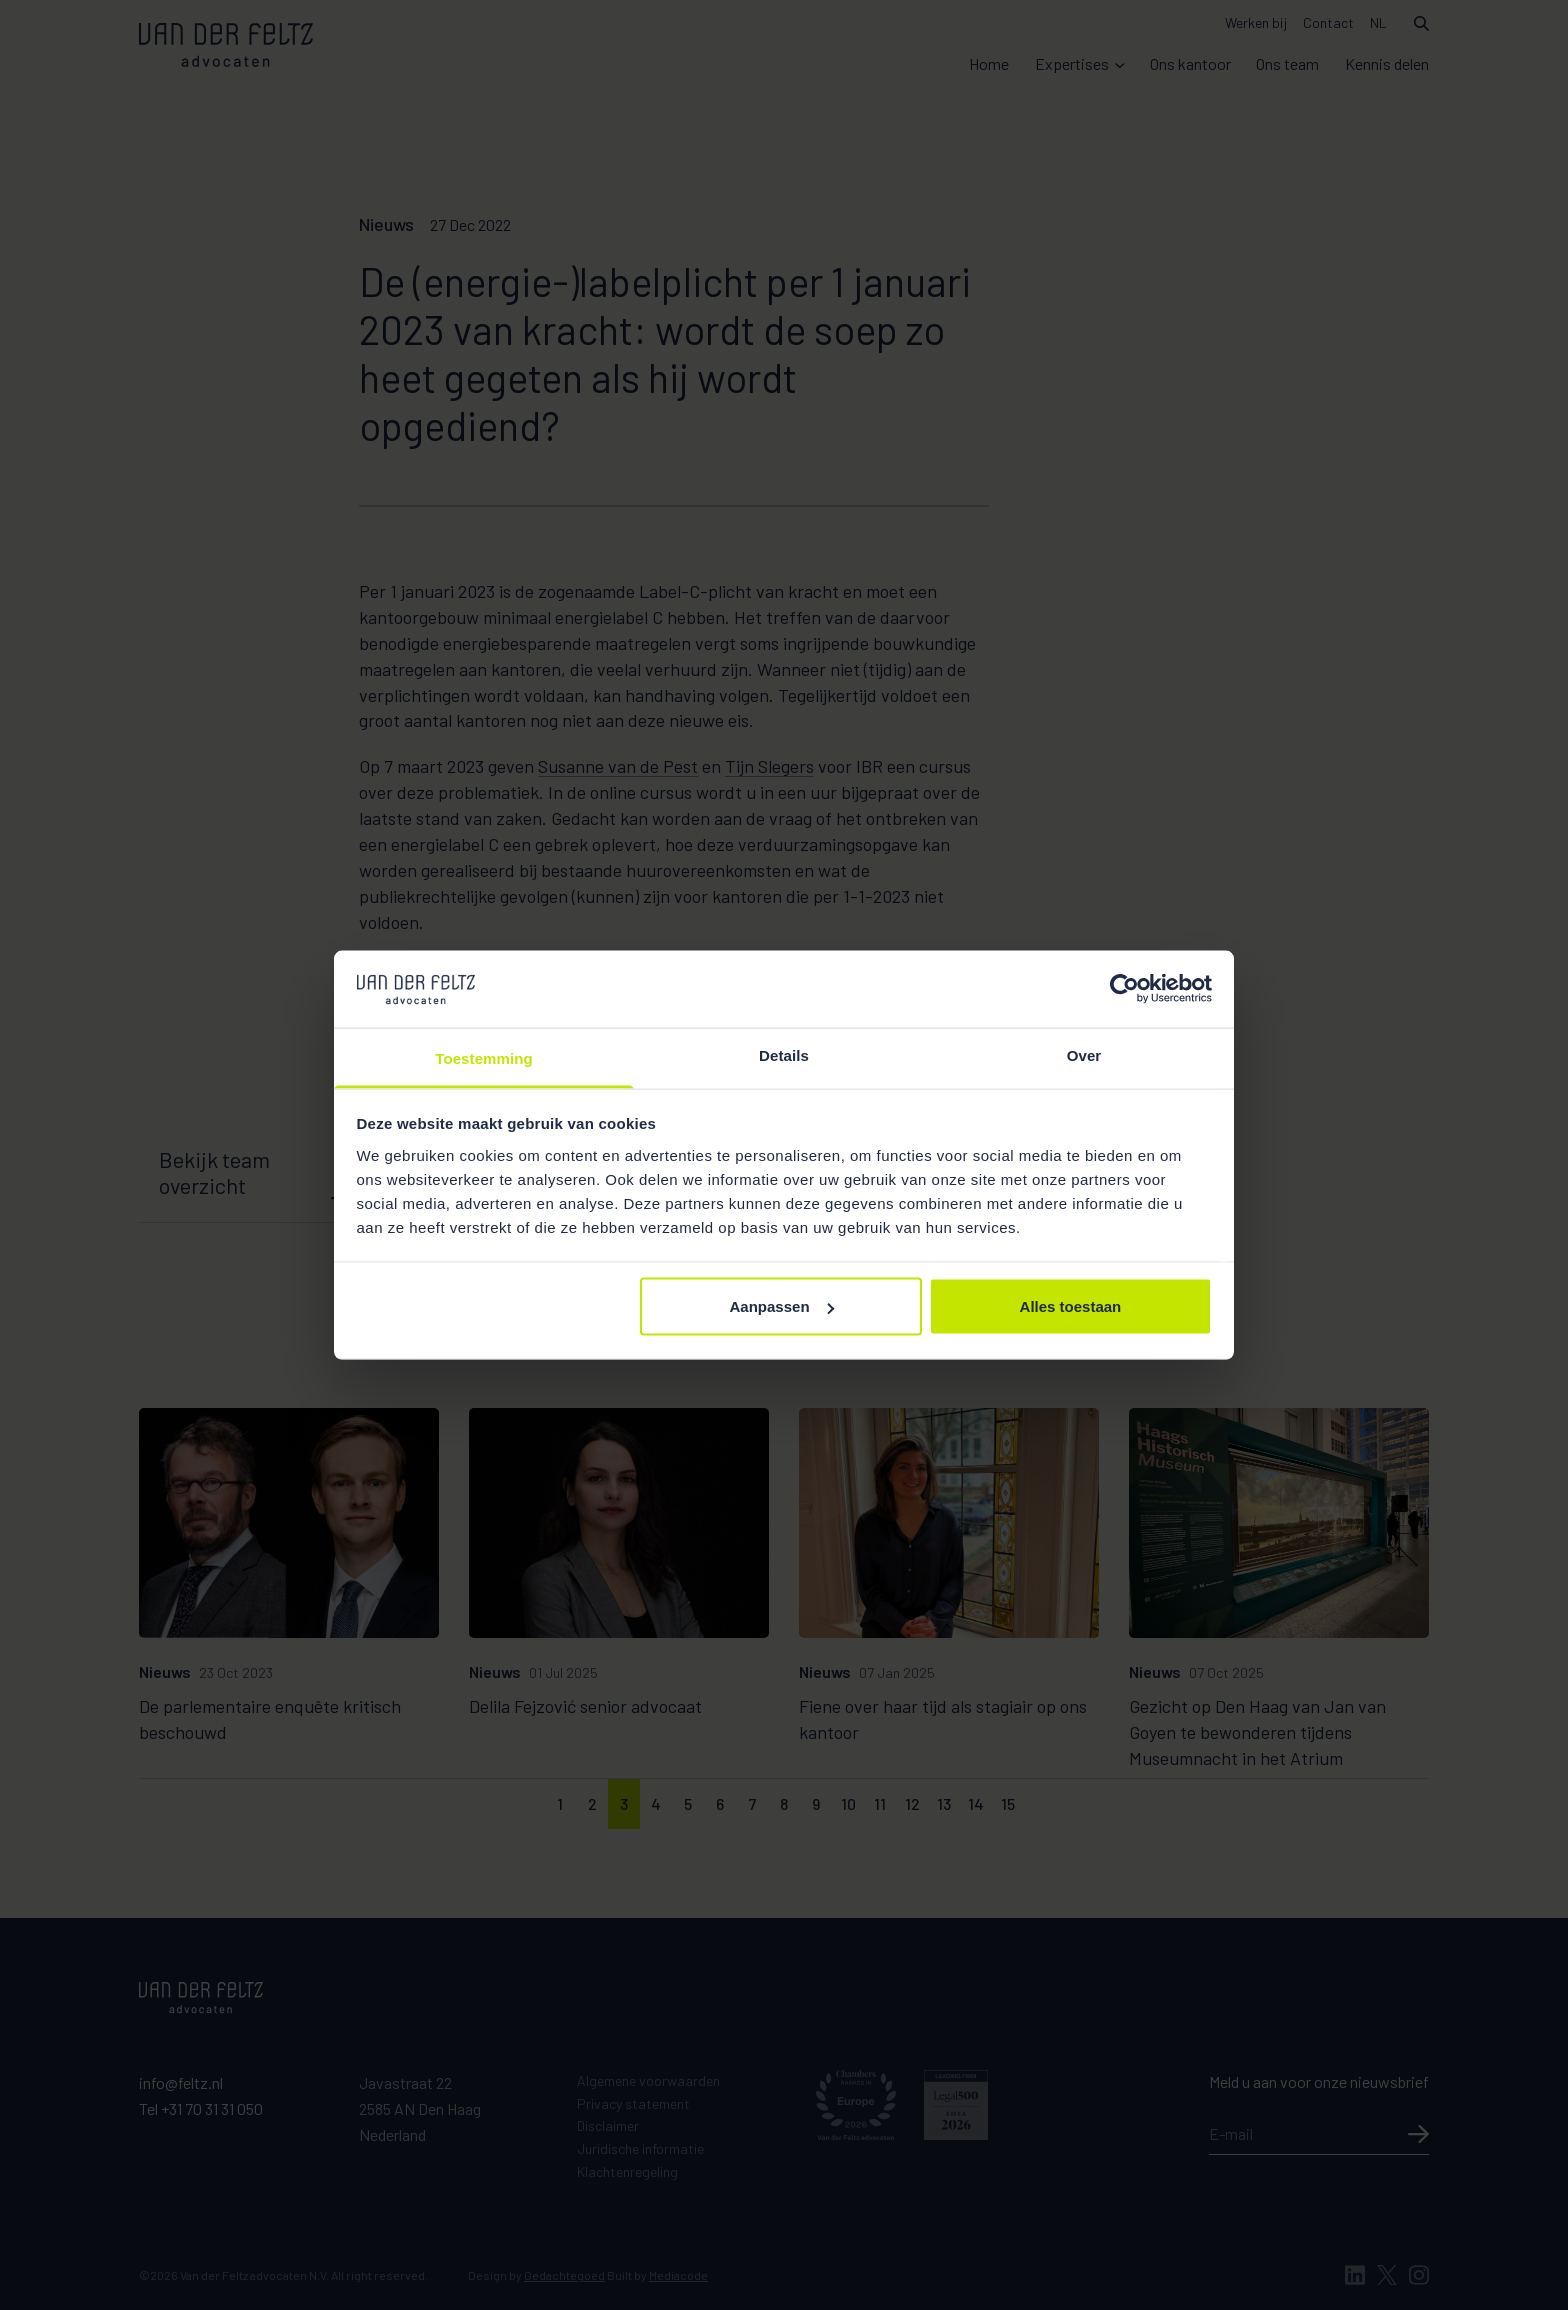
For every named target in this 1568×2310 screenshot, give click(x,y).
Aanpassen (782, 1306)
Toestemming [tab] (484, 1057)
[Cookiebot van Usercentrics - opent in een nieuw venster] (1124, 989)
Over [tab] (1084, 1054)
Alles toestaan (1071, 1306)
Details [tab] (784, 1054)
